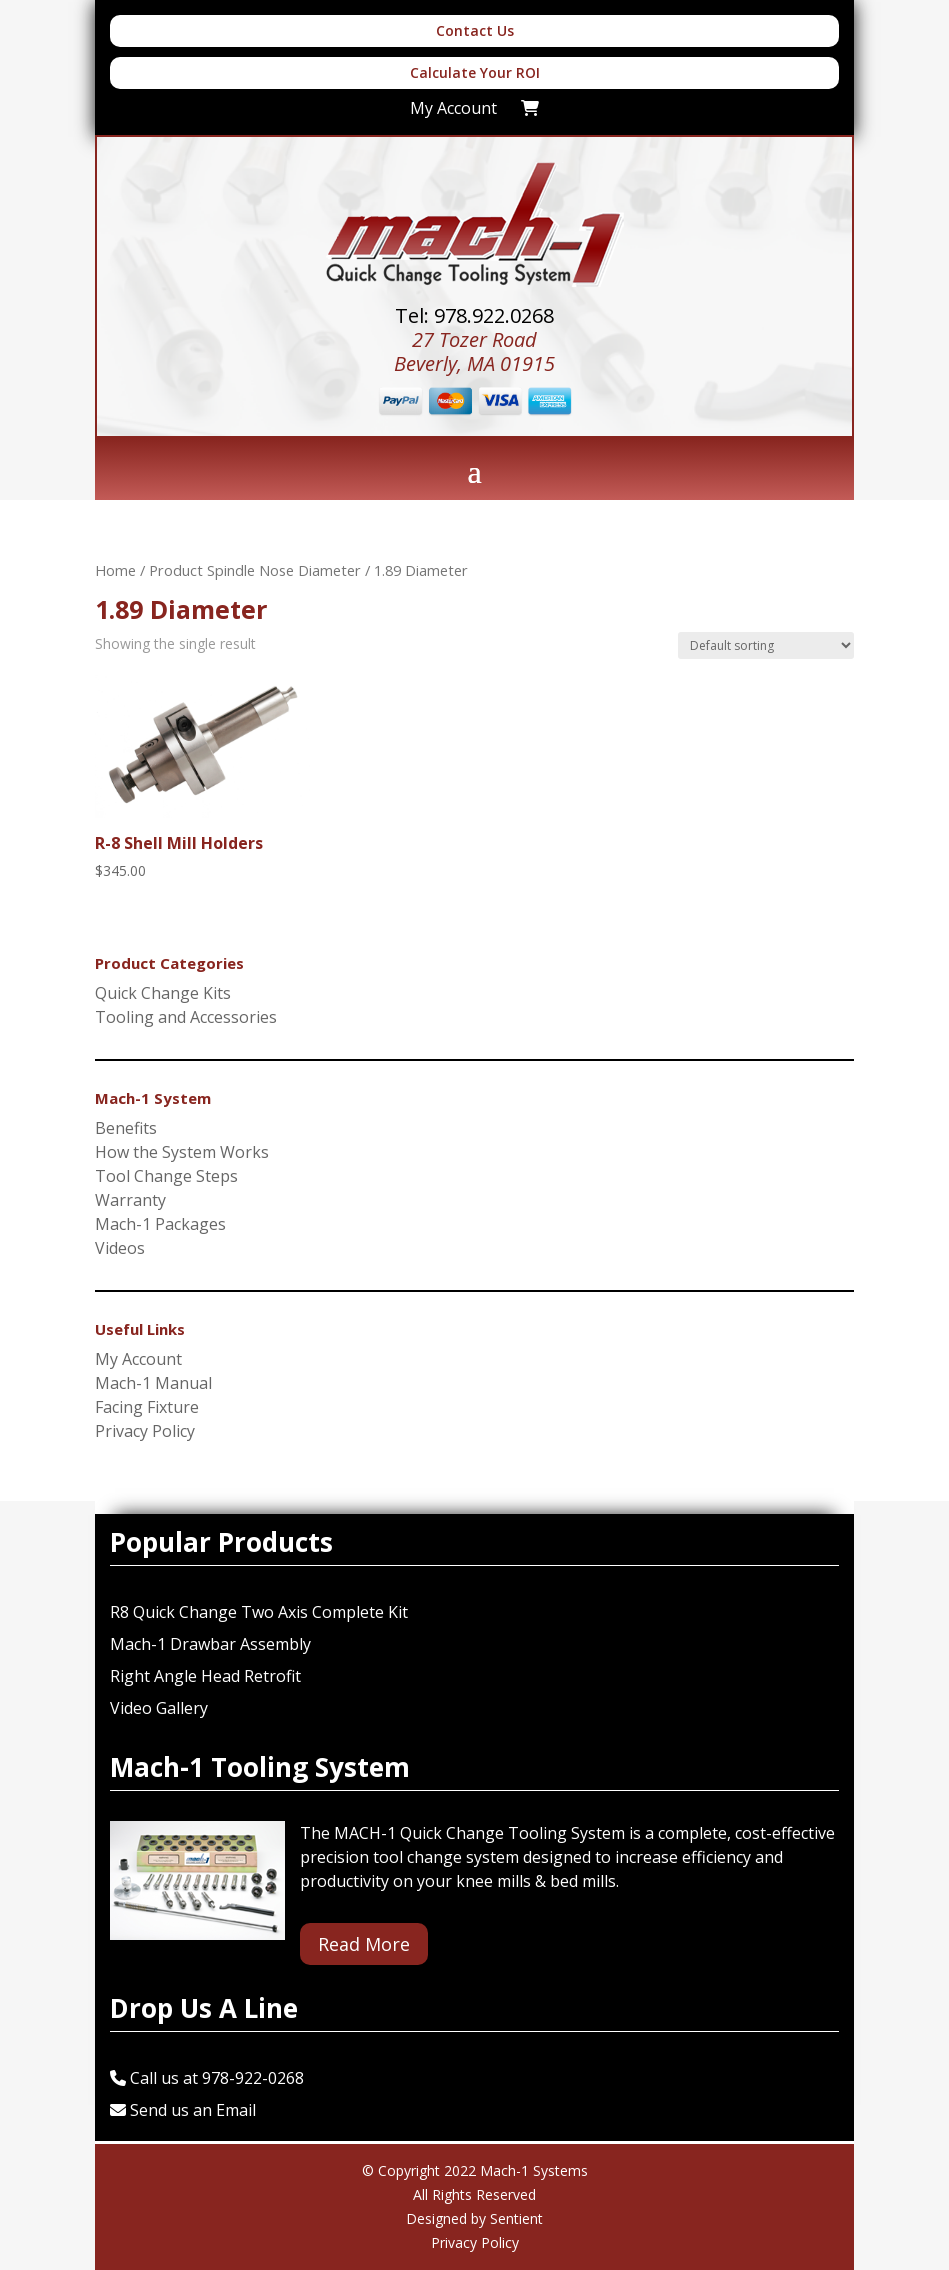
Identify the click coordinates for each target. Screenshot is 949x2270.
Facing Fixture (147, 1407)
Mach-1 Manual (153, 1383)
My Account (138, 1359)
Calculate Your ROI (475, 72)
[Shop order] (766, 645)
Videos (120, 1248)
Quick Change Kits (163, 993)
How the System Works (182, 1152)
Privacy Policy (145, 1431)
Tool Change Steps (166, 1176)
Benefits (126, 1128)
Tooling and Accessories (186, 1017)
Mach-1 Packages (160, 1224)
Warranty (130, 1200)
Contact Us (475, 30)
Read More (364, 1944)
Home (115, 570)
